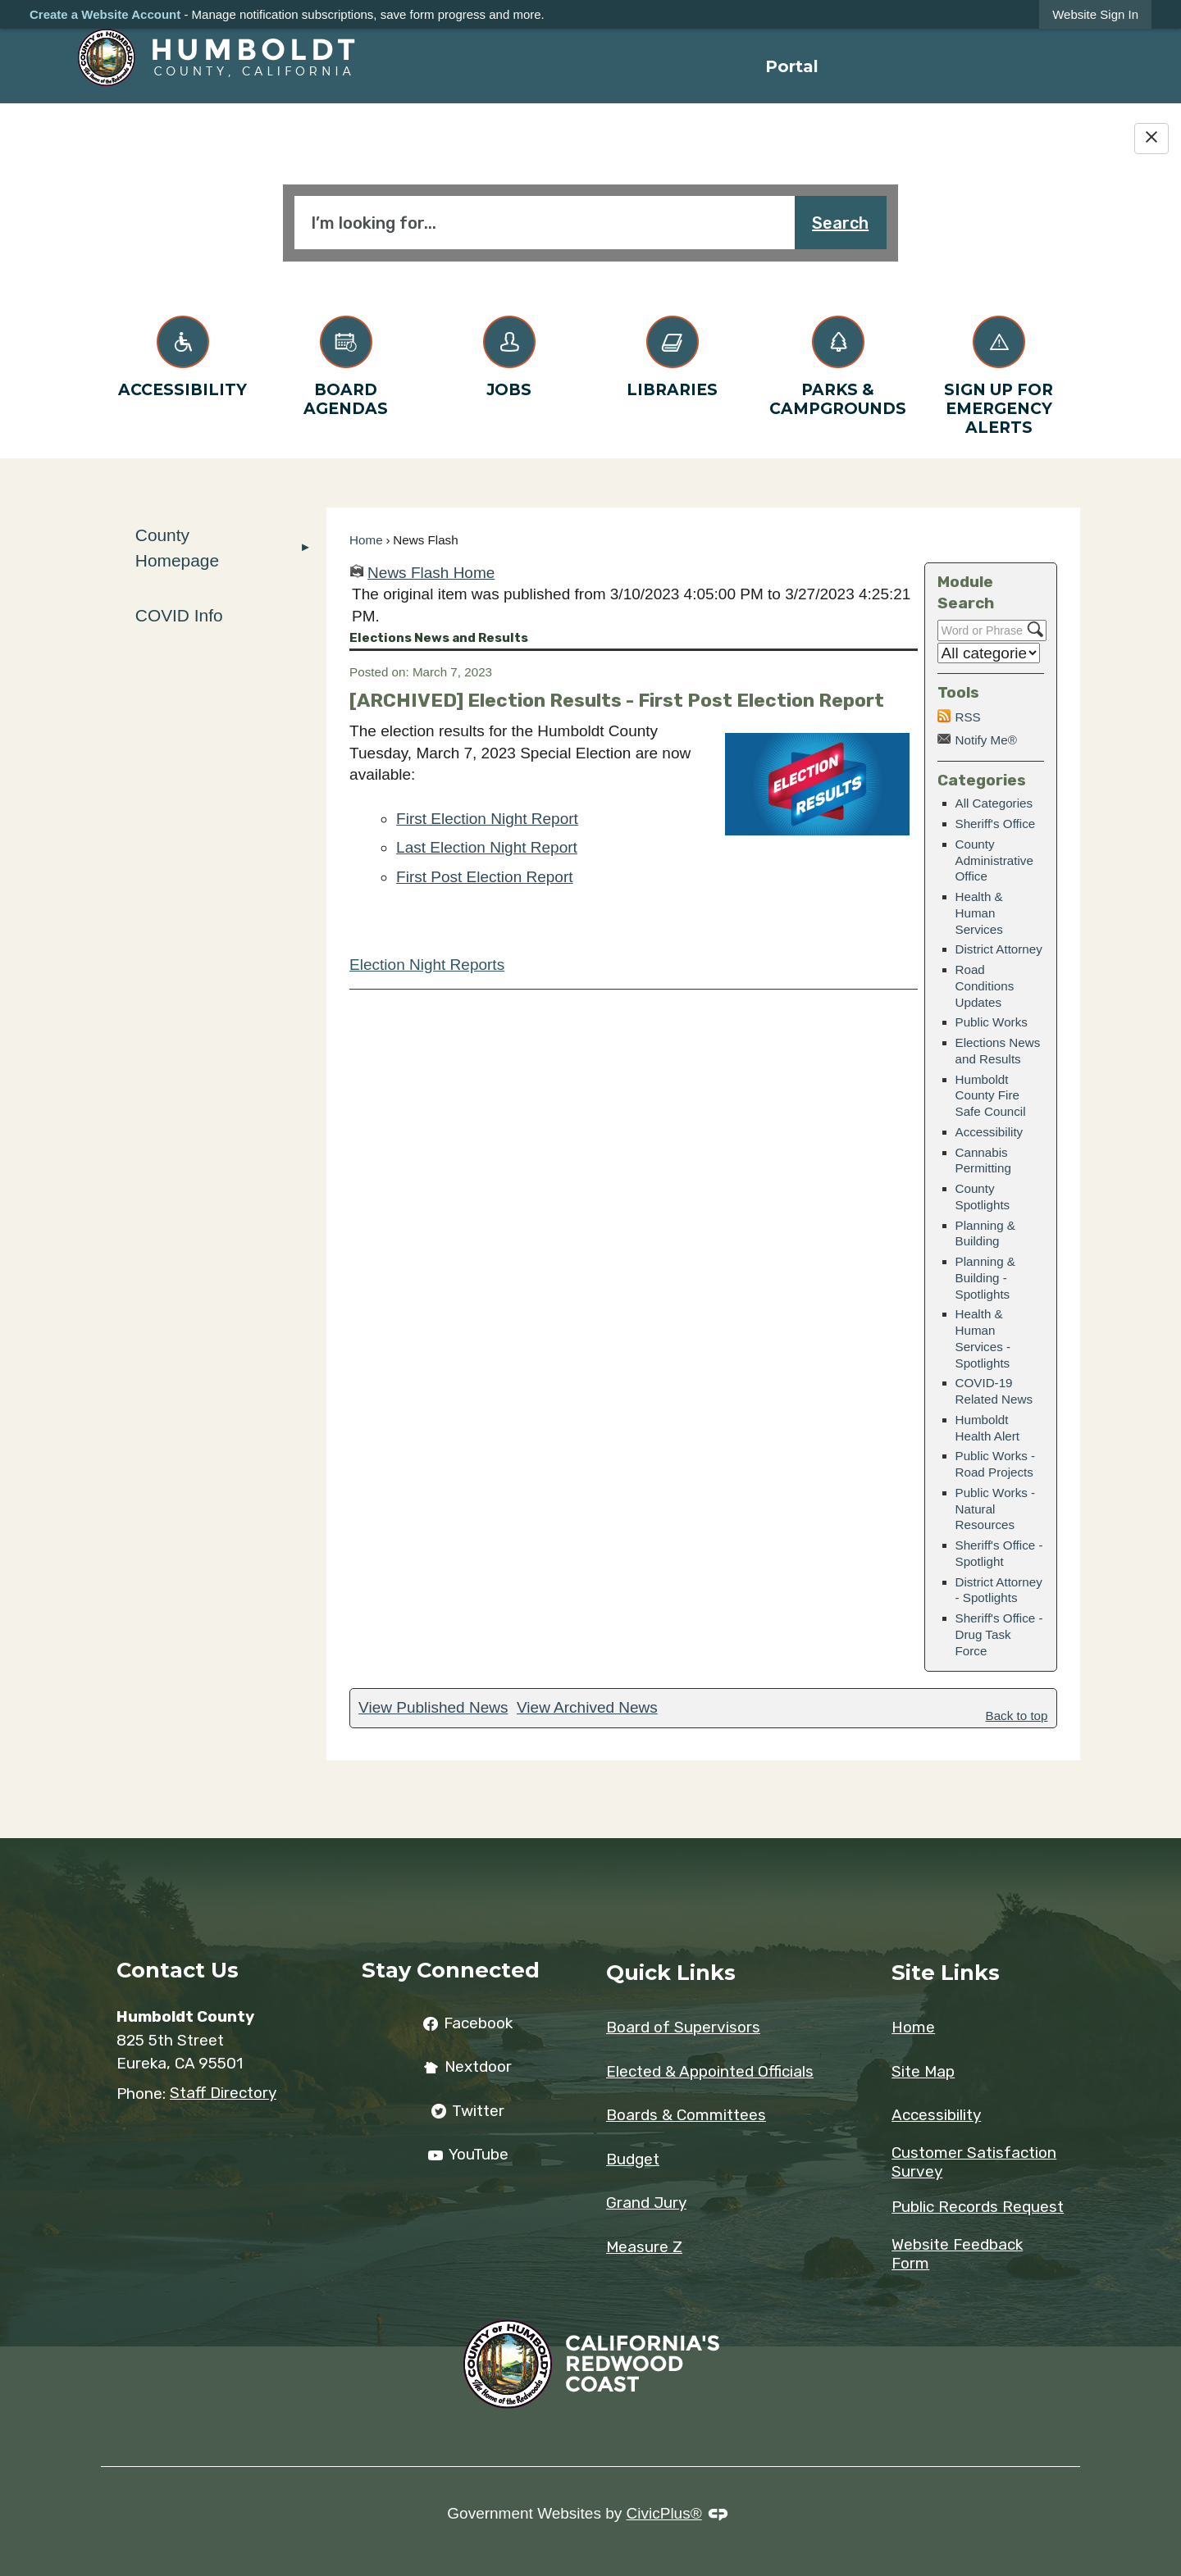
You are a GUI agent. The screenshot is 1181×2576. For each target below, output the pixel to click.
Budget (632, 2159)
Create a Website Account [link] (105, 14)
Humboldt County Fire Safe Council (990, 1095)
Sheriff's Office (995, 824)
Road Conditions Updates (985, 986)
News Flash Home (431, 572)
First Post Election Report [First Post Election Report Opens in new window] (484, 876)
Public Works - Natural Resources (995, 1509)
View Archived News (587, 1707)
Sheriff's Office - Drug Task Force (999, 1634)
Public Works (991, 1022)
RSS (968, 717)
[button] (305, 547)
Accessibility (989, 1132)
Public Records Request (977, 2206)
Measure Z (644, 2246)
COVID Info (179, 615)
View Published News (433, 1707)
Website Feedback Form (957, 2254)
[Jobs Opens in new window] (508, 353)
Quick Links (671, 1972)
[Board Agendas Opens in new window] (345, 363)
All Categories (994, 803)
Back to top (1017, 1716)
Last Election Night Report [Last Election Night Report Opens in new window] (486, 847)
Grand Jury (646, 2202)
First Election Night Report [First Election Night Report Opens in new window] (487, 818)
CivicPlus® (664, 2513)
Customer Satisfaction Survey (973, 2162)
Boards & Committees (686, 2114)
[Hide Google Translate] (1151, 138)
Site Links (945, 1972)
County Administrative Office (994, 860)
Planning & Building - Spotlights (985, 1277)
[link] (1095, 14)
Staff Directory (223, 2092)
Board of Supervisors (683, 2027)
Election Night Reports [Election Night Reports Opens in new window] (426, 964)
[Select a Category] (989, 653)
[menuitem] (791, 66)
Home (366, 540)
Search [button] (840, 223)
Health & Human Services (979, 913)
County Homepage (177, 548)
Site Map (923, 2071)
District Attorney (998, 949)
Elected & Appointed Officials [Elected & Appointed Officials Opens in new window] (710, 2071)
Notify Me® (986, 740)
